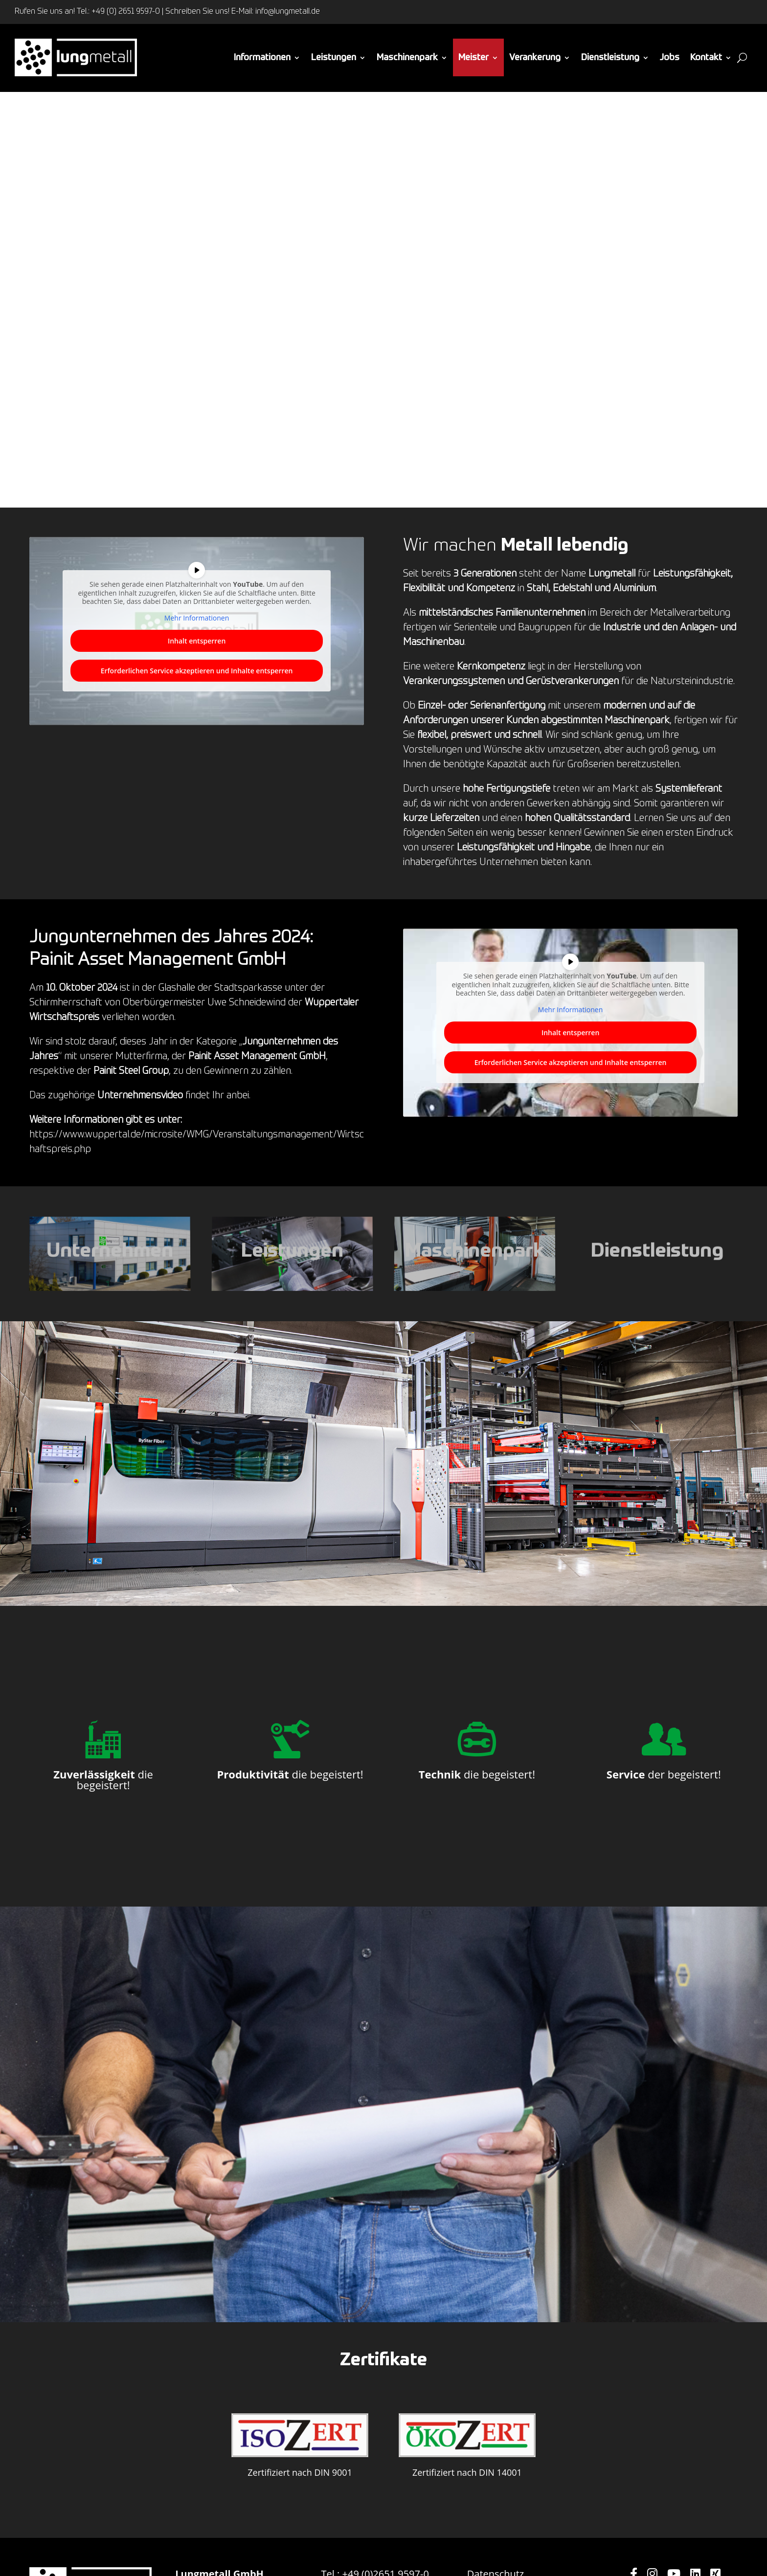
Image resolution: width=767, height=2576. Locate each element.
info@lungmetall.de (287, 12)
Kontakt (706, 57)
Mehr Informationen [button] (196, 618)
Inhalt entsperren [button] (197, 640)
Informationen (262, 57)
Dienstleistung (610, 57)
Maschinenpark (407, 57)
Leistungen (333, 57)
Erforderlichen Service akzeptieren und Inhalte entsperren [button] (197, 670)
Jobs (669, 57)
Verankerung (535, 57)
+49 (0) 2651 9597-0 (125, 12)
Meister (473, 57)
